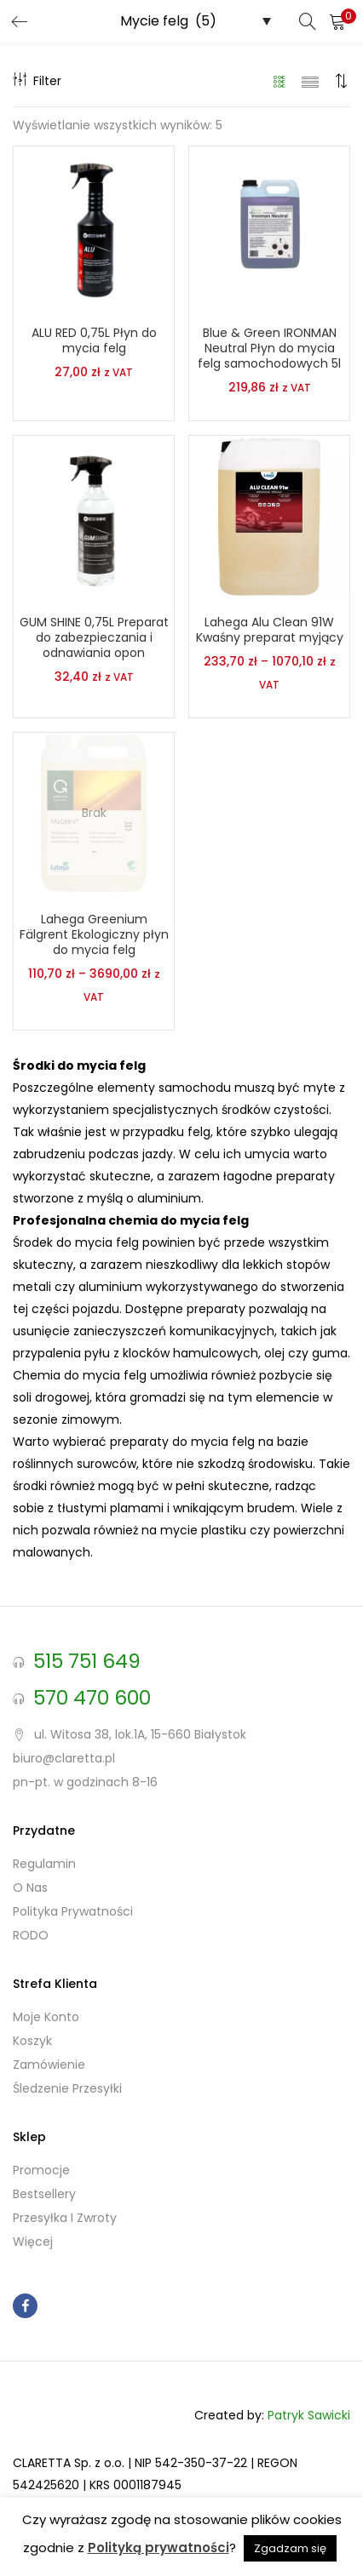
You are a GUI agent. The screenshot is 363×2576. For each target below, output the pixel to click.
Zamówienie (49, 2064)
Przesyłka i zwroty (65, 2217)
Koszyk (32, 2040)
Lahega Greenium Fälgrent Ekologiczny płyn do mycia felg (94, 934)
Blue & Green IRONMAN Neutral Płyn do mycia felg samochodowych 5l (269, 348)
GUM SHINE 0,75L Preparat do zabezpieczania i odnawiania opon (94, 637)
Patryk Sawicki (309, 2415)
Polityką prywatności (158, 2547)
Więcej (33, 2241)
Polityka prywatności (73, 1911)
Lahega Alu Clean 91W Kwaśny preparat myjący (269, 629)
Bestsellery (44, 2193)
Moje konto (46, 2016)
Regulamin (44, 1863)
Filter (37, 80)
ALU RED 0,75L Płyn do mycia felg (94, 340)
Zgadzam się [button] (290, 2548)
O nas (30, 1887)
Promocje (41, 2170)
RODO (31, 1935)
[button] (337, 21)
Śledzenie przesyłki (67, 2088)
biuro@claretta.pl (64, 1758)
